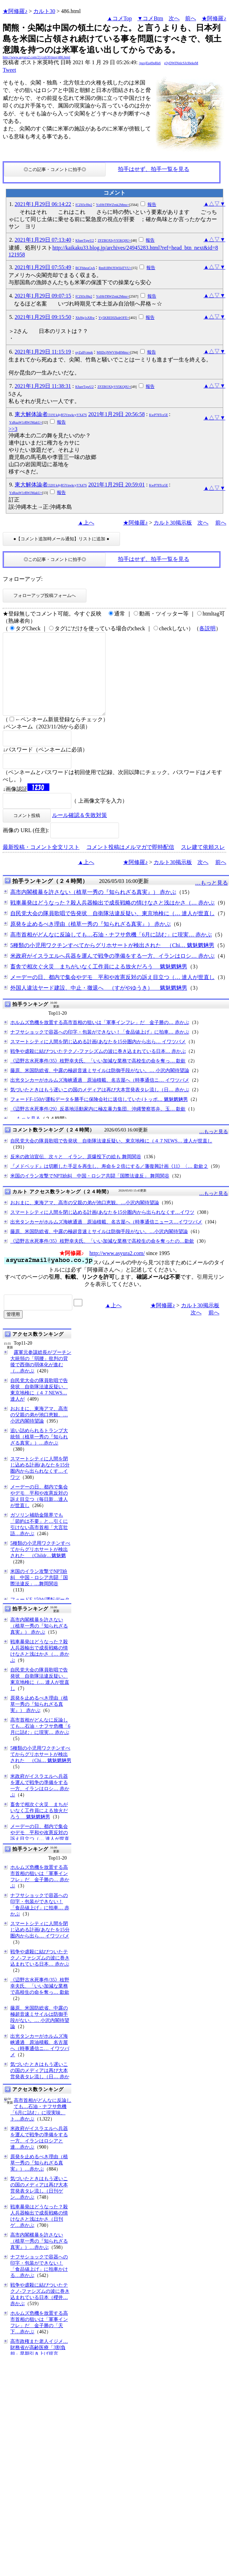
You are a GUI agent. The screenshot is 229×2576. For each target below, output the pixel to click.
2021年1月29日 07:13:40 (43, 240)
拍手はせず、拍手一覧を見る (153, 169)
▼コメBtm (150, 18)
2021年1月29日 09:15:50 (43, 317)
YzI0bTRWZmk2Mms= (112, 205)
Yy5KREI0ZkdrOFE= (113, 318)
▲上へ (86, 523)
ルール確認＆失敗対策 (79, 832)
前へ (190, 18)
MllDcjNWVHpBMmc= (113, 352)
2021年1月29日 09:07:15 (43, 296)
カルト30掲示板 (173, 523)
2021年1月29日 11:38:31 (43, 386)
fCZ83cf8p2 (83, 205)
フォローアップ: (23, 579)
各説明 (207, 628)
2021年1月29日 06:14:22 (43, 204)
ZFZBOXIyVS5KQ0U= (114, 240)
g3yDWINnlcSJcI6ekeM (181, 63)
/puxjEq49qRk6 (149, 63)
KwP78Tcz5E (158, 415)
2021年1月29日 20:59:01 (116, 484)
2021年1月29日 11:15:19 (43, 352)
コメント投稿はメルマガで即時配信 (130, 863)
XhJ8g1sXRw (85, 318)
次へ (174, 18)
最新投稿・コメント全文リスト (41, 863)
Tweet (9, 70)
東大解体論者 (51, 414)
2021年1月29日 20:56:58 (116, 414)
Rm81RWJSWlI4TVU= (115, 268)
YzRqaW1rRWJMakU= (25, 422)
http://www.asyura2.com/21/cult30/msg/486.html (36, 57)
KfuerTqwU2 (84, 240)
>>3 (13, 429)
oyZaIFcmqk (84, 352)
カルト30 (44, 11)
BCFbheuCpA (85, 268)
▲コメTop (119, 18)
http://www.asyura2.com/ (117, 1270)
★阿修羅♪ (15, 11)
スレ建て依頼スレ (203, 863)
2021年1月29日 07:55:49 (43, 267)
